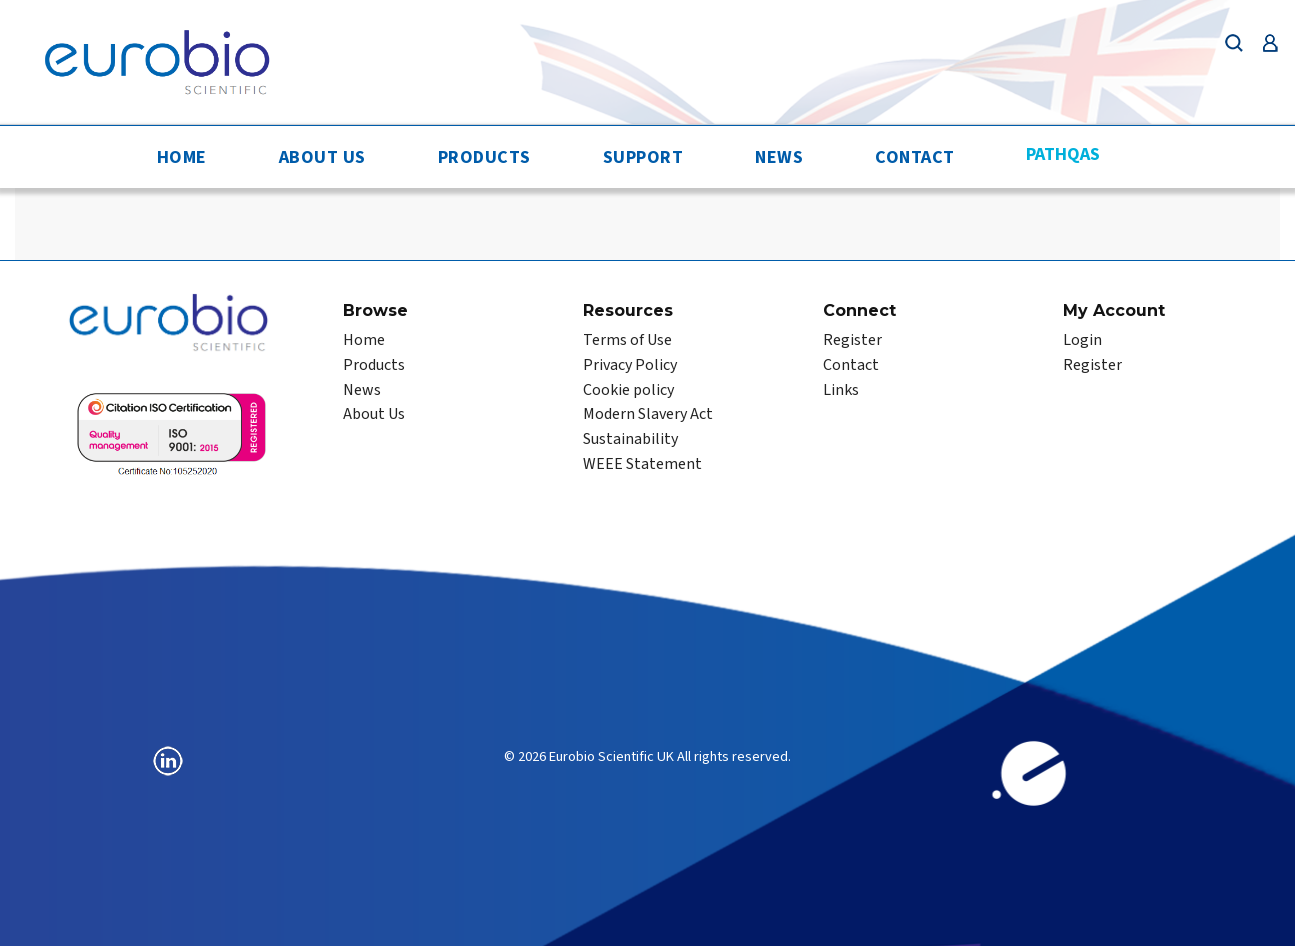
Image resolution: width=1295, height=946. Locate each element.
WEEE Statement (642, 464)
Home (182, 157)
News (779, 157)
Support (643, 157)
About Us (322, 157)
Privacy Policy (630, 365)
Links (841, 390)
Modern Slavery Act (648, 414)
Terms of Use (627, 340)
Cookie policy (628, 390)
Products (484, 157)
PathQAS (1063, 154)
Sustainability (630, 439)
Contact (915, 157)
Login (1082, 340)
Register (852, 340)
